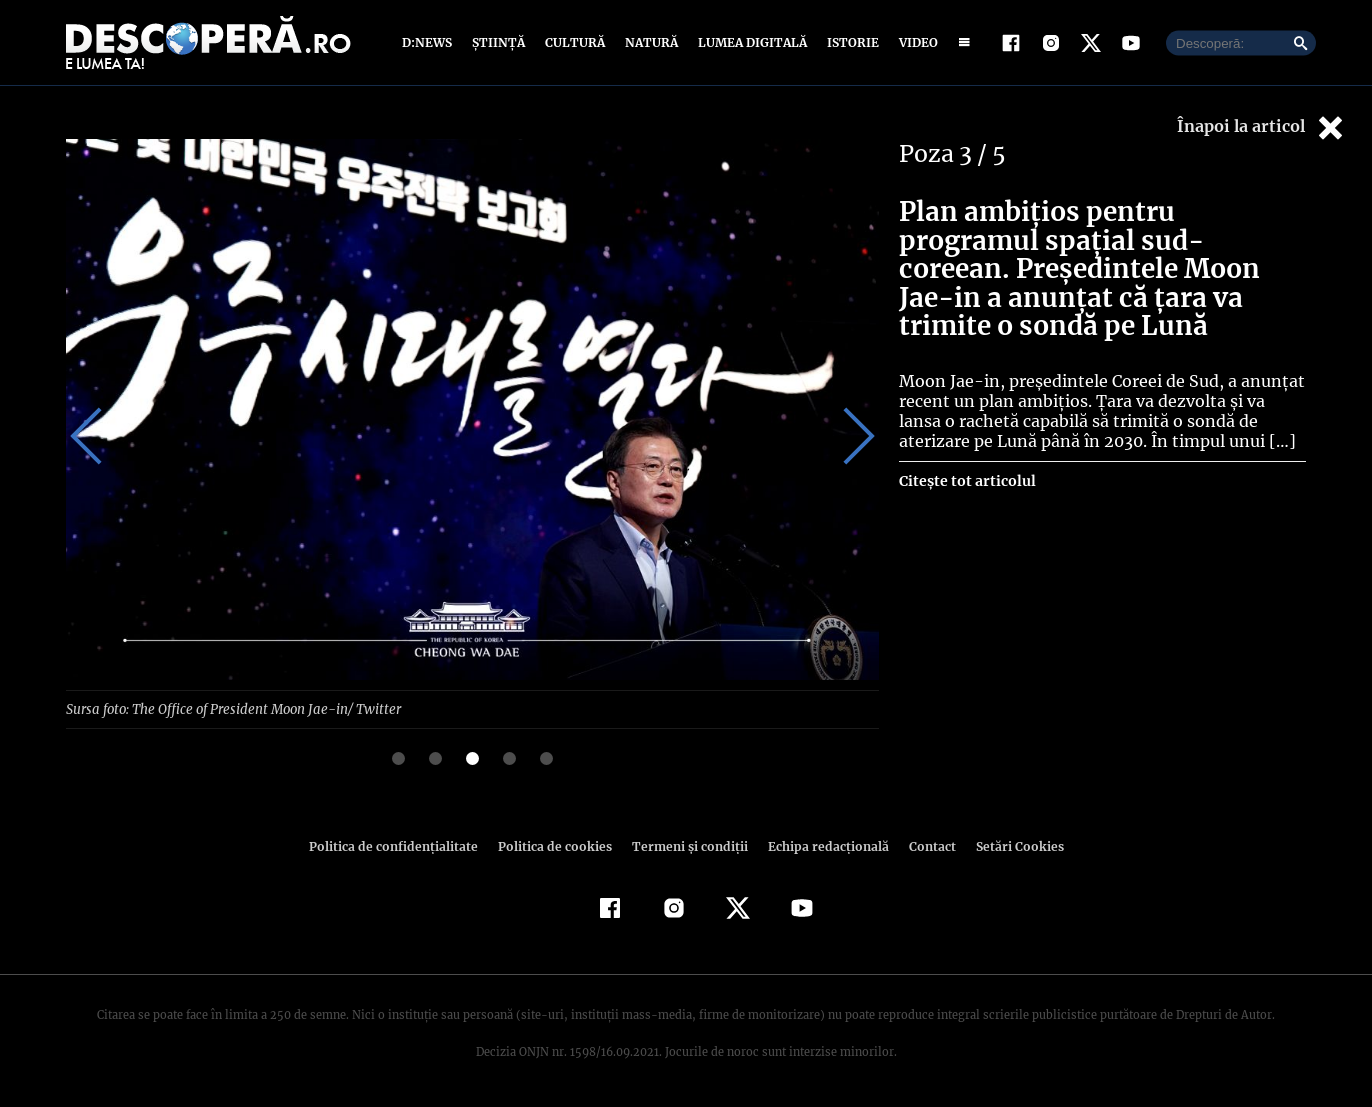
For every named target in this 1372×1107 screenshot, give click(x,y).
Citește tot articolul (967, 481)
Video (918, 42)
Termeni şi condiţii (690, 845)
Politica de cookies (555, 845)
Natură (651, 42)
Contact (932, 845)
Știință (499, 42)
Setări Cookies (1020, 845)
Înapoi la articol (1259, 127)
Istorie (853, 42)
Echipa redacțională (828, 845)
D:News (428, 42)
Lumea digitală (752, 42)
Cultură (575, 42)
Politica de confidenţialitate (393, 845)
